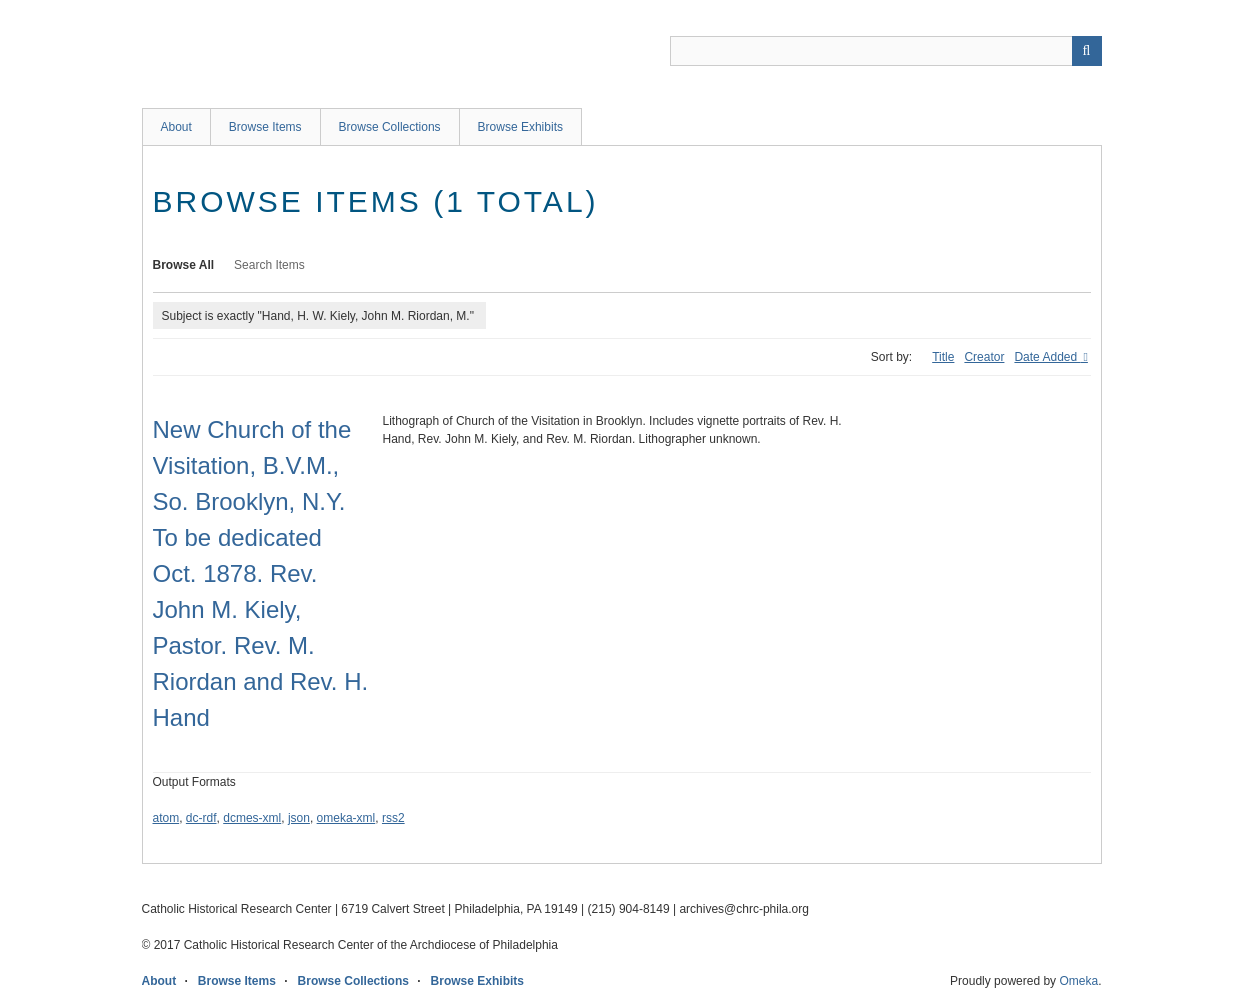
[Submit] (1087, 51)
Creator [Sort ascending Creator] (984, 357)
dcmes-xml (252, 818)
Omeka (1078, 981)
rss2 (393, 818)
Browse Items (265, 127)
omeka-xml (346, 818)
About (176, 127)
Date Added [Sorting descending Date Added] (1047, 357)
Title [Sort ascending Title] (943, 357)
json (299, 818)
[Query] (886, 51)
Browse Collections (390, 127)
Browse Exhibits (520, 127)
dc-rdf (201, 818)
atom (166, 818)
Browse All (184, 265)
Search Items (269, 265)
